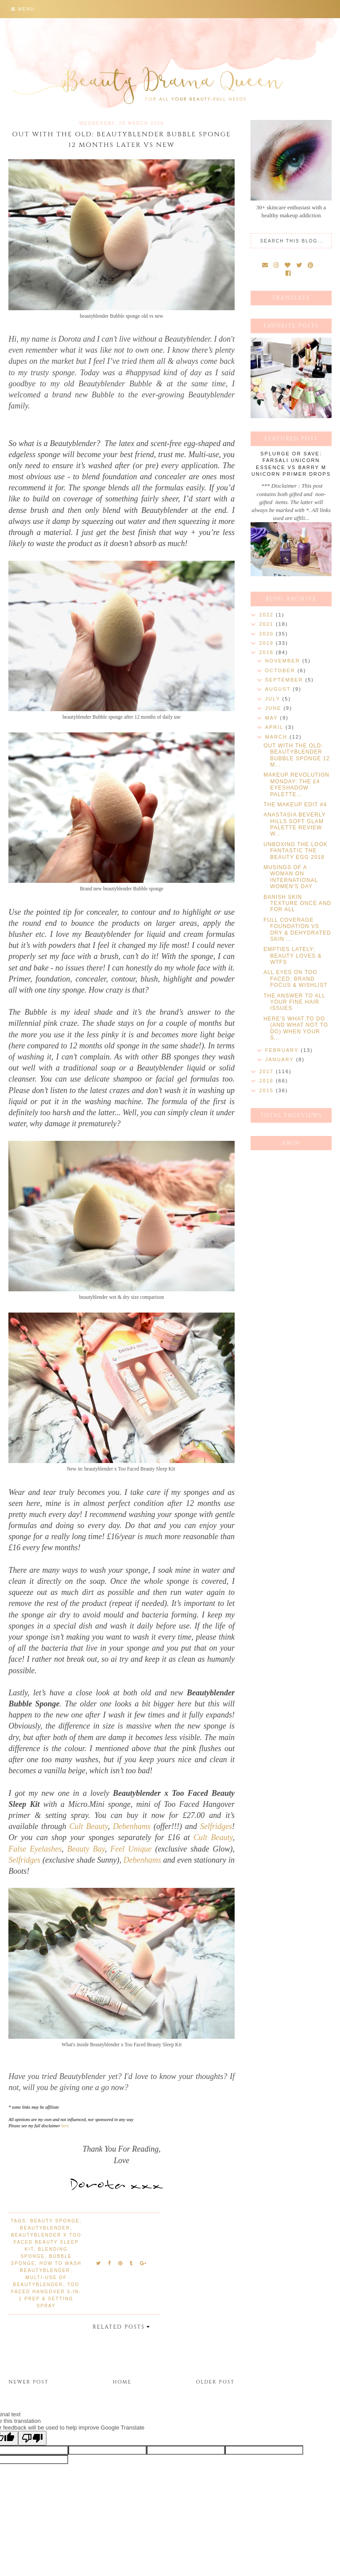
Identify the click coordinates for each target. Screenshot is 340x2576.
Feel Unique (130, 1848)
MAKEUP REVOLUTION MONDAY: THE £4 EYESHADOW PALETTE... (296, 784)
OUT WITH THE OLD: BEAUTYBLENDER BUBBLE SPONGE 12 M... (296, 755)
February (283, 1050)
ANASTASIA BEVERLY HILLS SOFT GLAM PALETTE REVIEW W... (294, 824)
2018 (267, 652)
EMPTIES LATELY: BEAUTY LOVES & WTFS (292, 955)
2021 (267, 624)
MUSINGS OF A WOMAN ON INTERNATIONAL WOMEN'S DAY (290, 876)
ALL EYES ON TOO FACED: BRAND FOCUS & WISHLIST (295, 978)
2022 (267, 614)
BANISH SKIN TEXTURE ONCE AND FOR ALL (297, 903)
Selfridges (216, 1826)
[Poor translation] (32, 2438)
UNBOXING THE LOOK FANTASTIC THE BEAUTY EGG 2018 (295, 850)
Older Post (215, 2382)
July (273, 698)
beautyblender (45, 2228)
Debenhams (132, 1826)
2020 (267, 633)
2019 (267, 643)
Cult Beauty (89, 1826)
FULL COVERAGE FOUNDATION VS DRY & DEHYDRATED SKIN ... (297, 929)
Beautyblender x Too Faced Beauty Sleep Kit (46, 2242)
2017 (267, 1071)
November (283, 660)
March (277, 736)
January (280, 1059)
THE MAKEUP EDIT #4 (295, 804)
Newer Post (28, 2382)
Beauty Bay (86, 1848)
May (272, 717)
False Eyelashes (35, 1848)
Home (122, 2382)
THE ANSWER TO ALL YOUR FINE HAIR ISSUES (294, 1002)
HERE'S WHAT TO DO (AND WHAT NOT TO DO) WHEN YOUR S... (295, 1028)
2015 (267, 1090)
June (274, 708)
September (285, 679)
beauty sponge (54, 2220)
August (279, 689)
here (65, 2125)
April (275, 727)
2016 (267, 1080)
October (281, 670)
